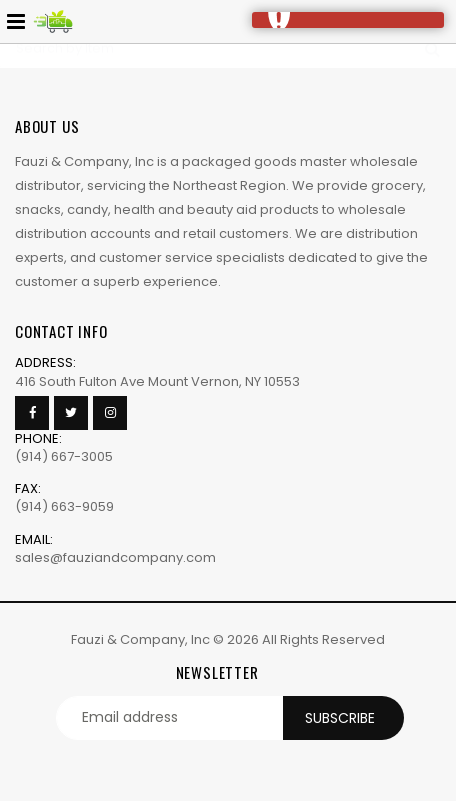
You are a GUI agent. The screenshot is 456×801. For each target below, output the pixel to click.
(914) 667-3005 (64, 456)
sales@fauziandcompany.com (115, 557)
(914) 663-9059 (64, 506)
